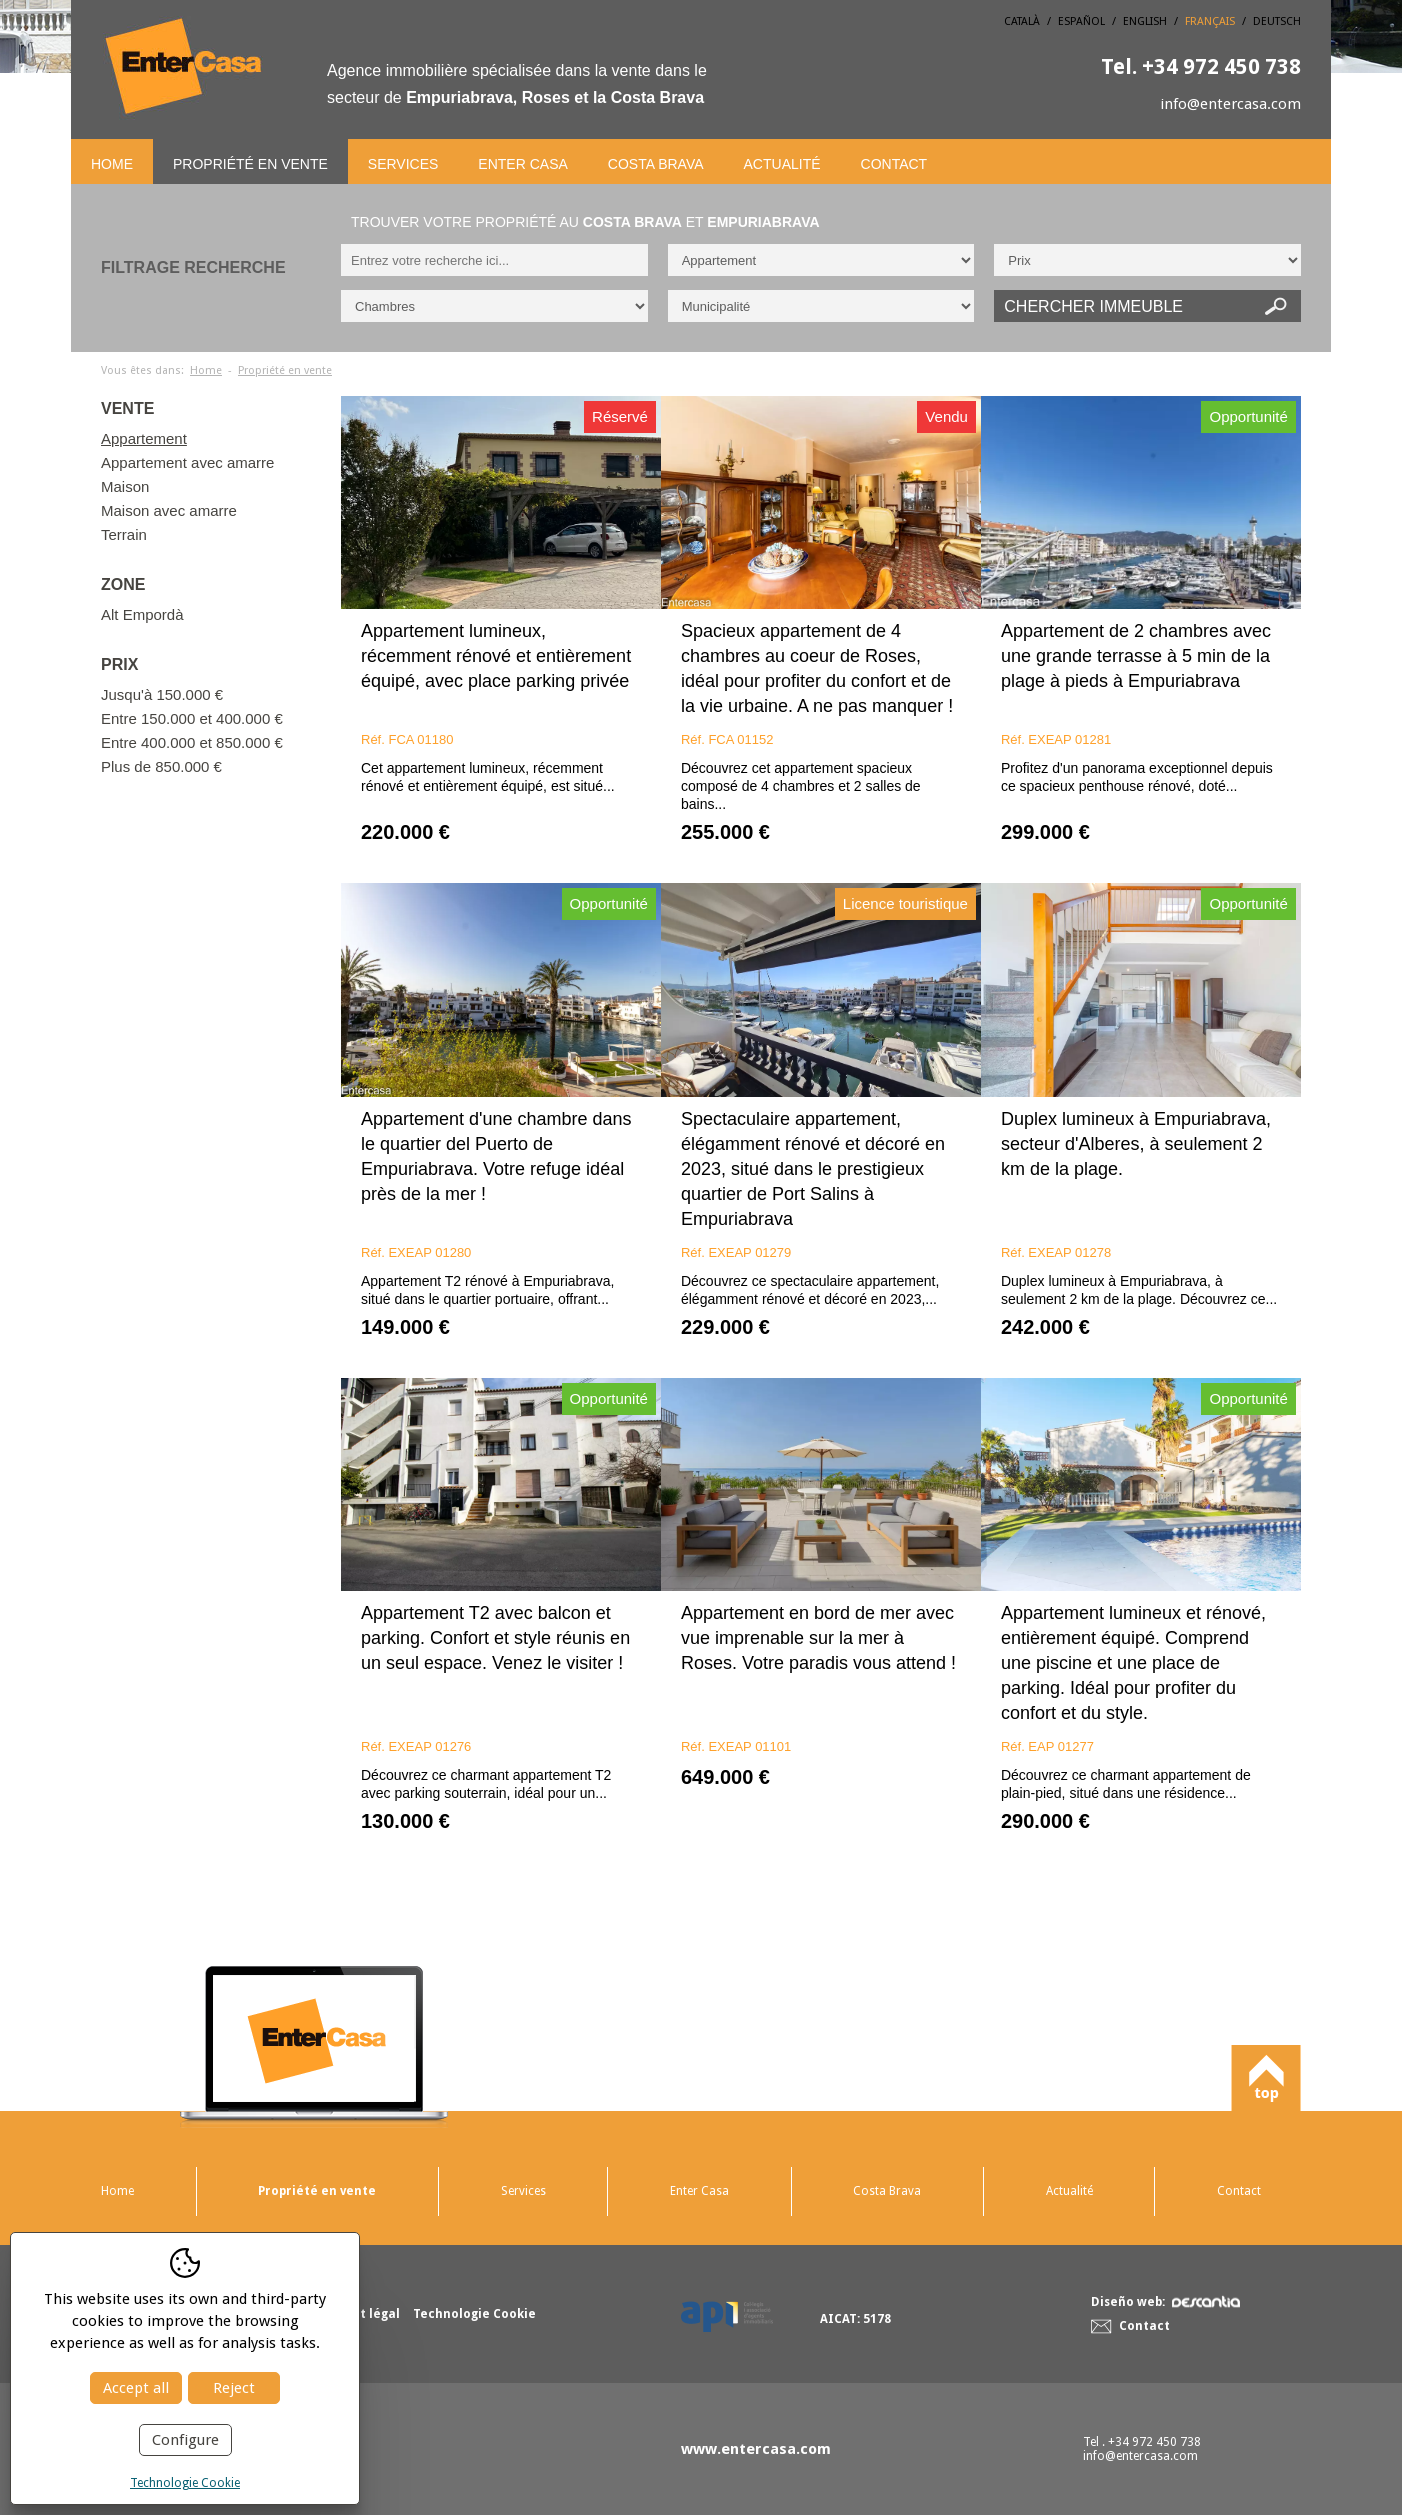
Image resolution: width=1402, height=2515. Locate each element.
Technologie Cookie (185, 2483)
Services (403, 164)
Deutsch (1277, 21)
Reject (234, 2388)
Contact (894, 164)
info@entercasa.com (1230, 104)
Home (112, 164)
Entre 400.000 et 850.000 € (192, 742)
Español (1081, 21)
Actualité (782, 164)
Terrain (124, 534)
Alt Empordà (142, 614)
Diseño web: (1165, 2302)
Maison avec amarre (169, 510)
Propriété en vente (250, 164)
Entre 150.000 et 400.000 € (192, 718)
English (1145, 21)
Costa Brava (656, 164)
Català (1022, 21)
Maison (125, 486)
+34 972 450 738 (1201, 66)
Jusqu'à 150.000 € (162, 694)
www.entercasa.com (756, 2449)
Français (1210, 21)
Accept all (136, 2388)
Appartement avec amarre (187, 462)
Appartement (144, 438)
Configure (185, 2440)
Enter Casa (522, 164)
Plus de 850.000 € (161, 766)
